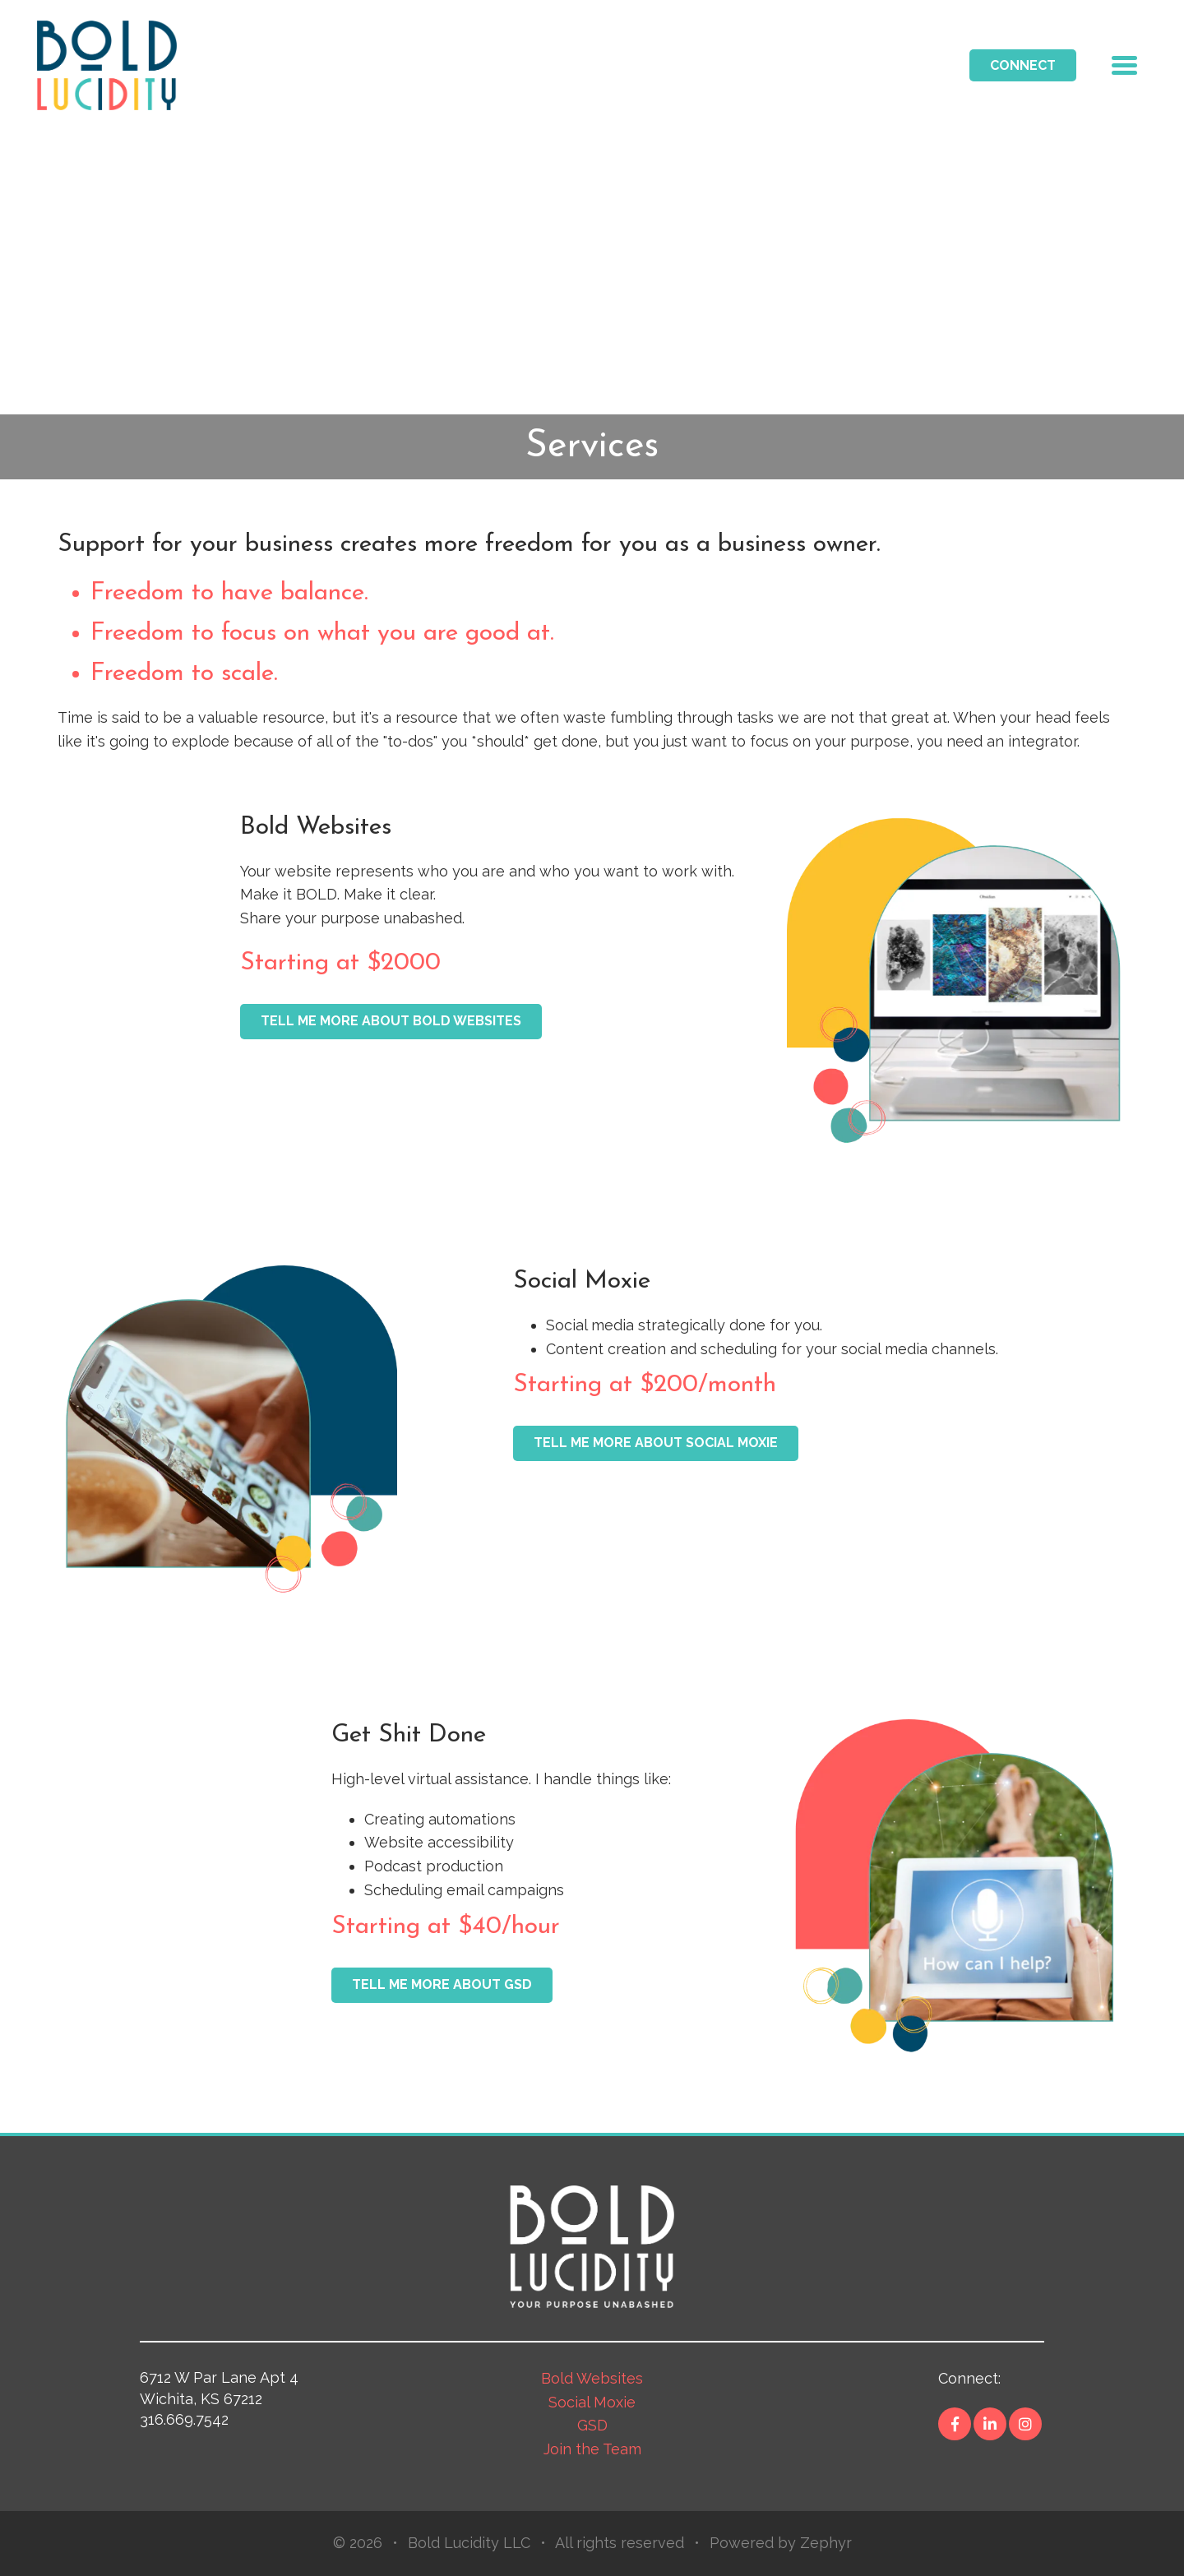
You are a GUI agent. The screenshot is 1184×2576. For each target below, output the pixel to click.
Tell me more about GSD (442, 1984)
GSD (592, 2425)
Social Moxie (592, 2402)
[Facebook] (954, 2423)
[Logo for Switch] (107, 63)
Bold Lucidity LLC (469, 2542)
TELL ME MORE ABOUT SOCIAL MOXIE (656, 1442)
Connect (1023, 65)
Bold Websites (592, 2378)
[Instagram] (1025, 2423)
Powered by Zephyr (781, 2542)
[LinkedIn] (990, 2423)
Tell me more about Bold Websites (391, 1021)
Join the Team (592, 2449)
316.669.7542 (184, 2419)
